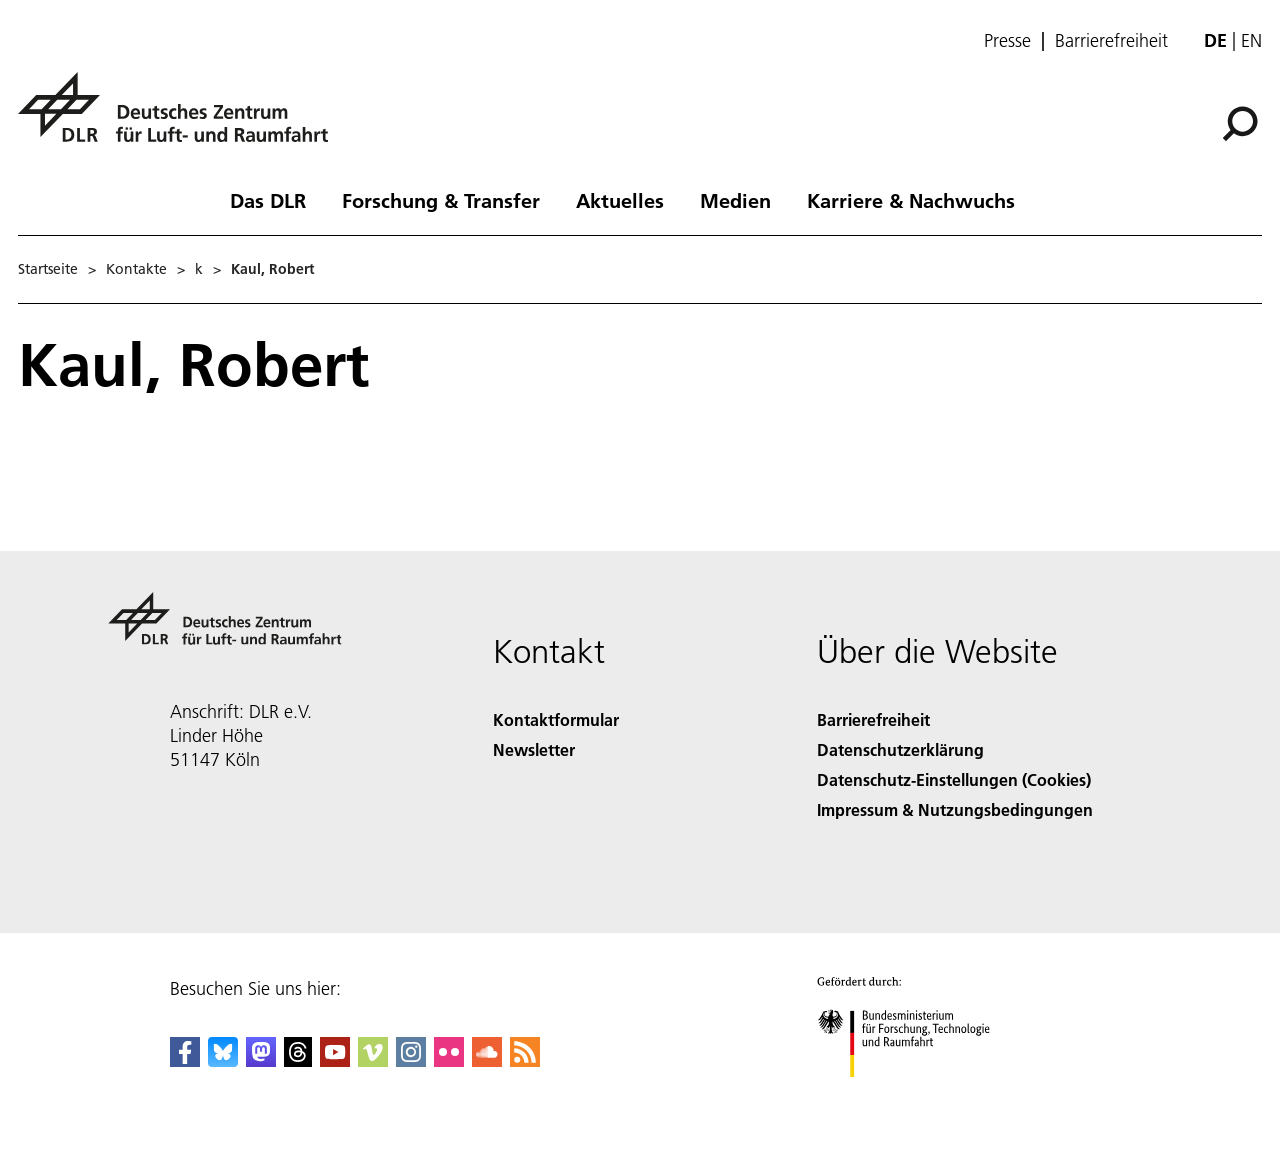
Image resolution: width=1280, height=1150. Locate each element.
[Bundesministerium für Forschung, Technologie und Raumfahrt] (914, 1094)
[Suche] (1240, 124)
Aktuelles (620, 200)
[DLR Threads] (298, 1060)
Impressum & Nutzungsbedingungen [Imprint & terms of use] (955, 809)
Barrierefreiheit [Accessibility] (873, 719)
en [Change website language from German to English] (1251, 40)
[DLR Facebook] (185, 1060)
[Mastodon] (261, 1060)
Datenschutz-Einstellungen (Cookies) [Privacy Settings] (954, 779)
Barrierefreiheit (1111, 41)
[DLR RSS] (525, 1060)
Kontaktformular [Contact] (556, 719)
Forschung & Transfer (441, 200)
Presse (1007, 41)
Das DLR (268, 200)
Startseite (48, 269)
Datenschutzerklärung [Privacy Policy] (900, 749)
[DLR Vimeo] (373, 1060)
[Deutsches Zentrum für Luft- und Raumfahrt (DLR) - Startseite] (181, 118)
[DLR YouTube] (335, 1060)
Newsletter (534, 749)
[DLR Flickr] (449, 1060)
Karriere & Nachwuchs (911, 200)
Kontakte (136, 269)
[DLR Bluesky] (223, 1060)
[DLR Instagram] (411, 1060)
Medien (735, 200)
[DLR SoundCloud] (487, 1060)
